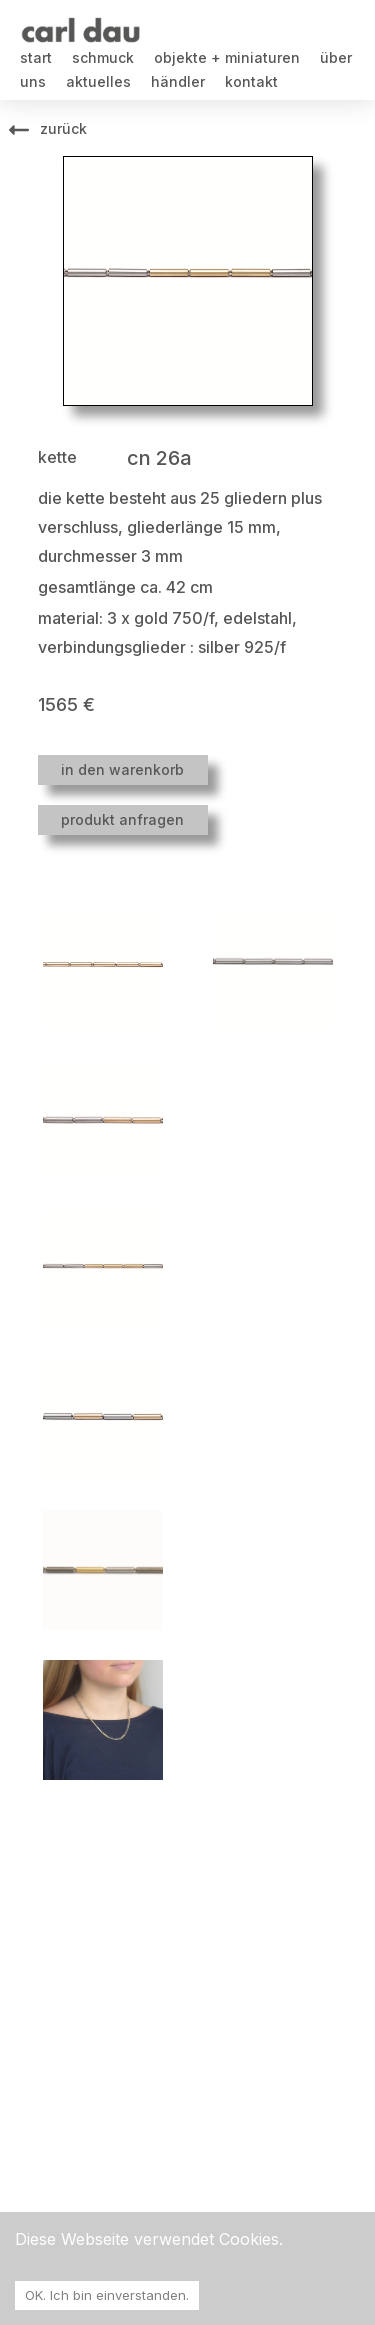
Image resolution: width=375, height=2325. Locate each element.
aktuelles (98, 81)
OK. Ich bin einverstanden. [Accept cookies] (107, 2295)
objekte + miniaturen (227, 57)
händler (178, 81)
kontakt (251, 81)
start (36, 57)
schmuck (103, 57)
